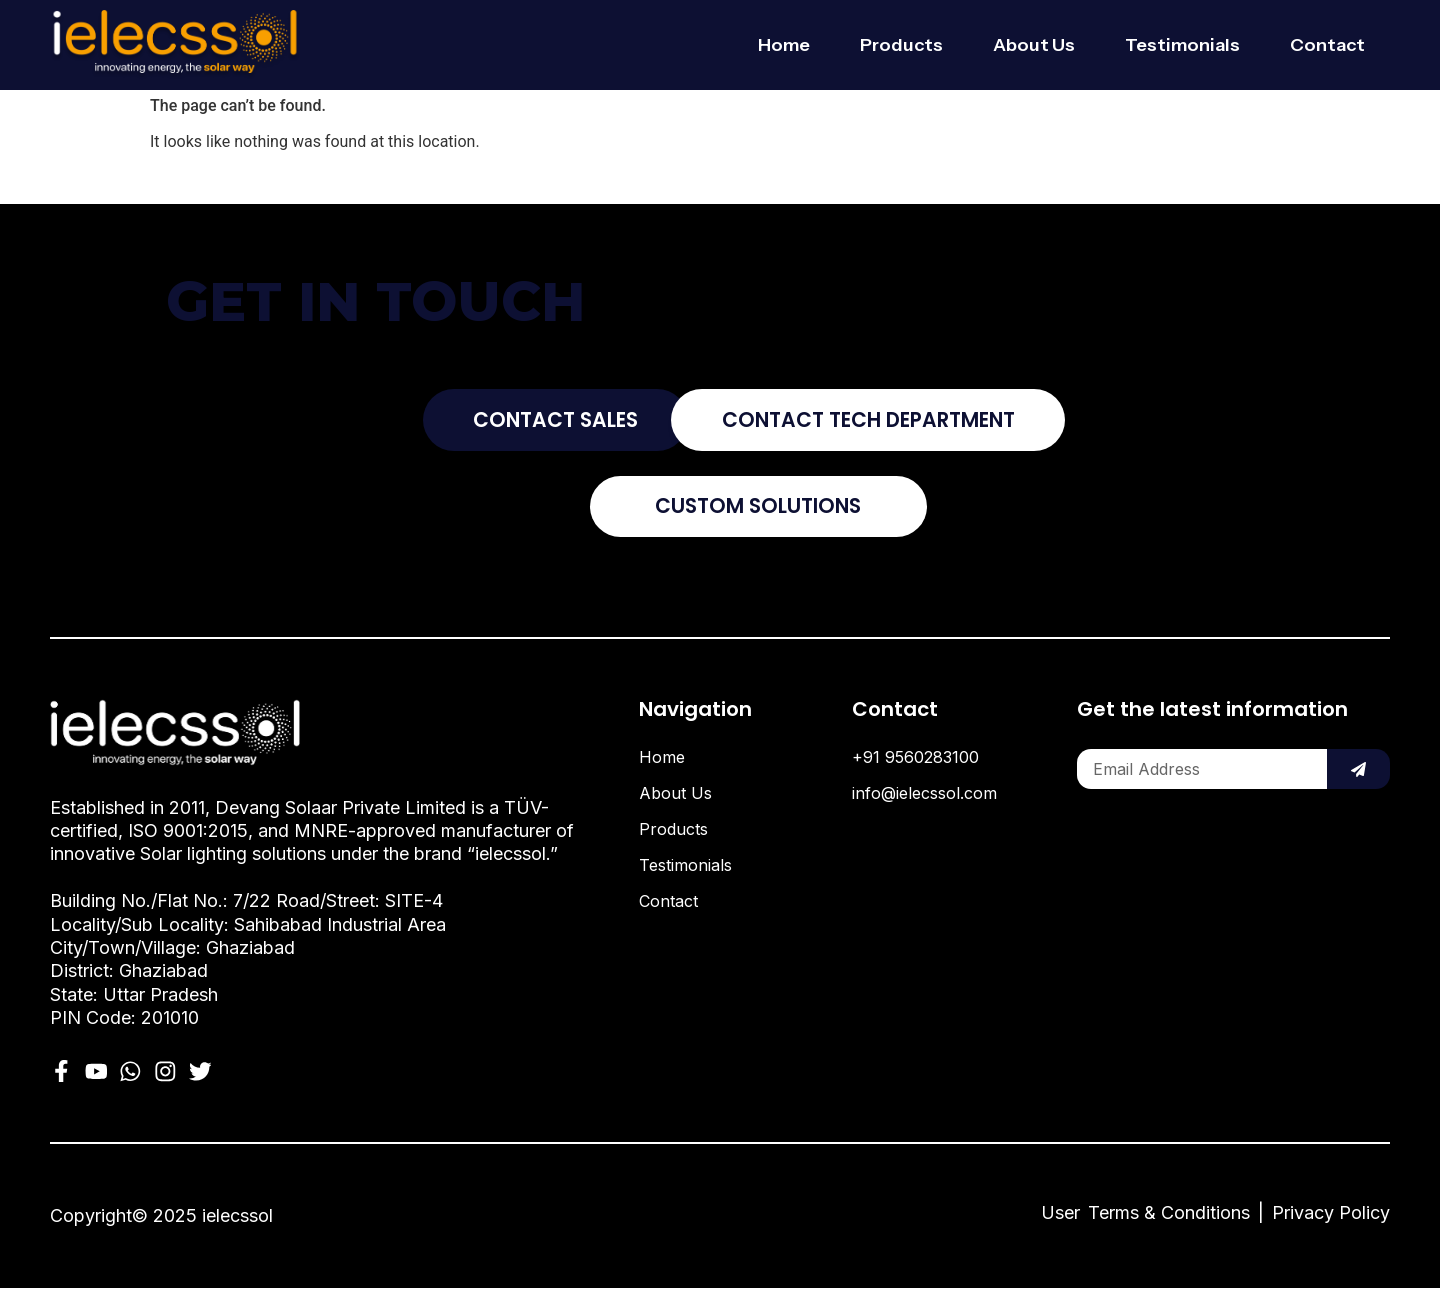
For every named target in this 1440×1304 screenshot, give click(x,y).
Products (901, 45)
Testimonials (1182, 45)
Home (784, 45)
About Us (1034, 45)
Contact (1327, 45)
